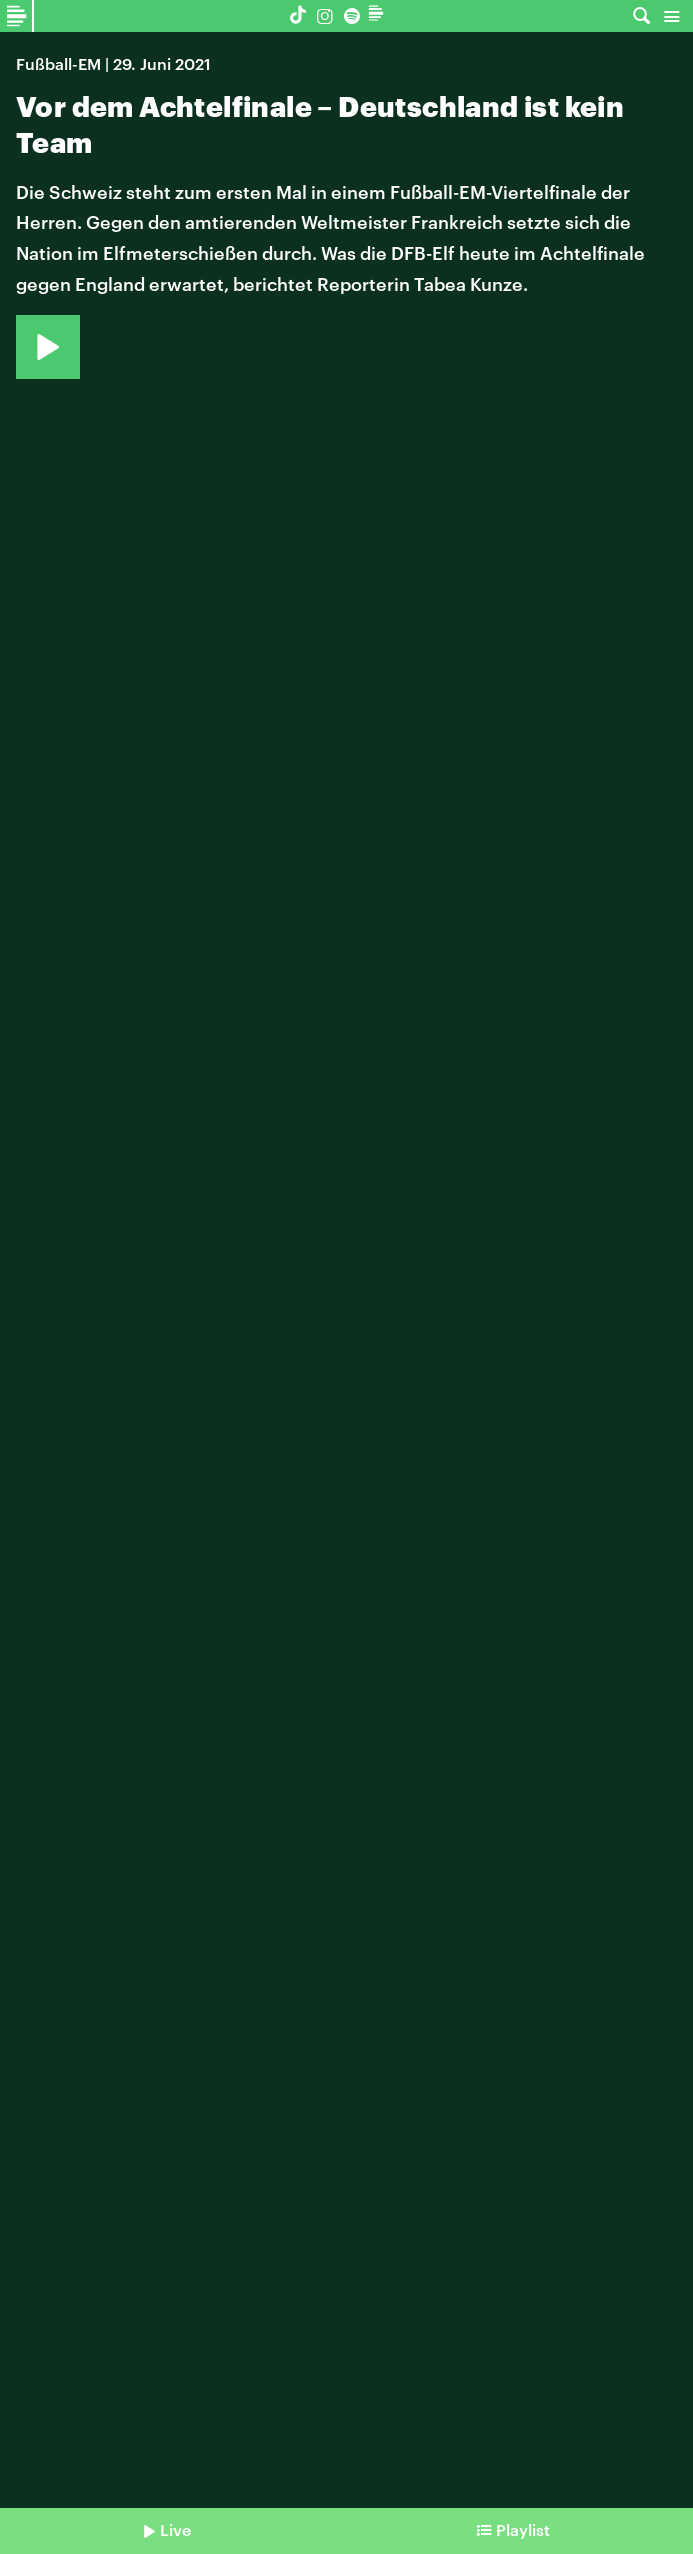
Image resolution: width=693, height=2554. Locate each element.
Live (175, 2529)
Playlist (523, 2529)
